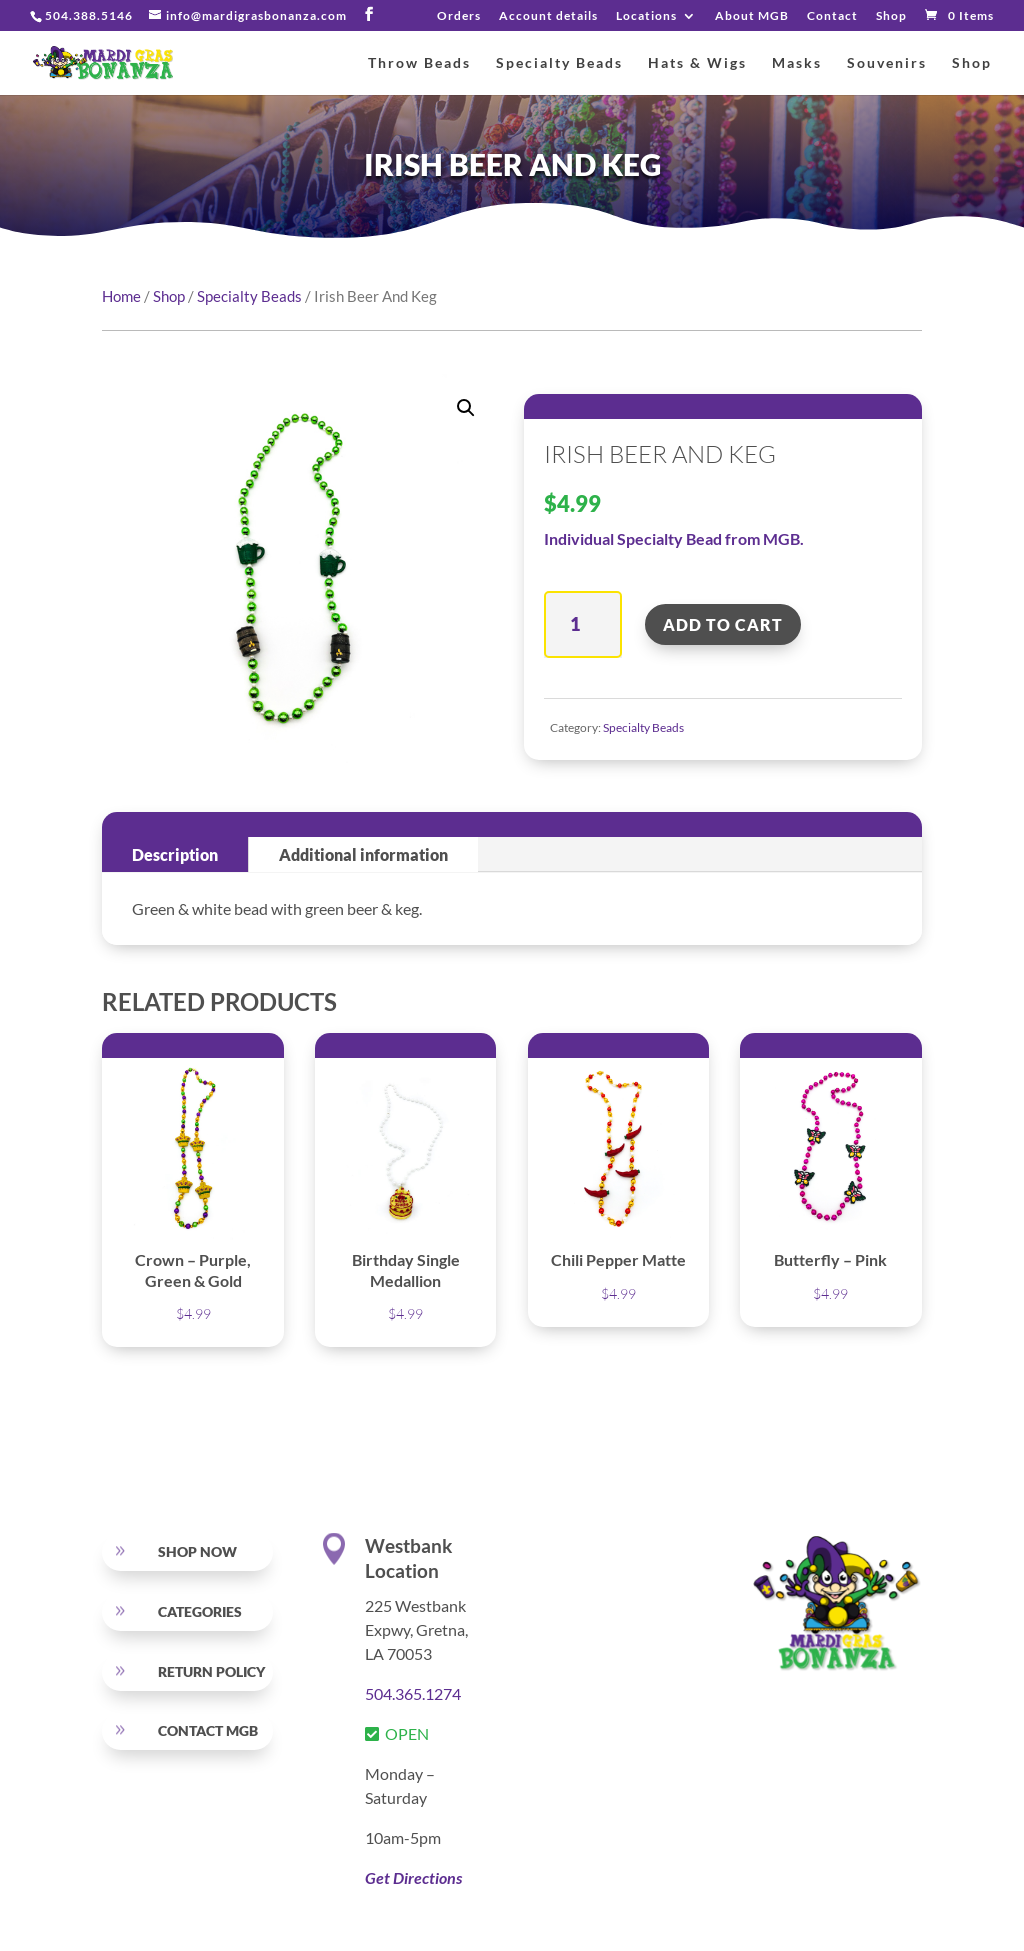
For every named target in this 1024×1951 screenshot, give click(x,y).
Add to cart (723, 624)
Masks (797, 63)
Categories (200, 1611)
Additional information (363, 854)
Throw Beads (419, 63)
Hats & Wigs (697, 63)
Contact (832, 16)
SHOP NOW (197, 1551)
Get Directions (413, 1877)
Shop (891, 16)
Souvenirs (887, 63)
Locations (646, 16)
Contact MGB (208, 1730)
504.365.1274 (413, 1693)
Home (121, 296)
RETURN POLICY (211, 1671)
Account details (548, 16)
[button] (466, 408)
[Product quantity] (582, 624)
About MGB (752, 16)
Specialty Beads (559, 63)
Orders (459, 16)
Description (175, 854)
